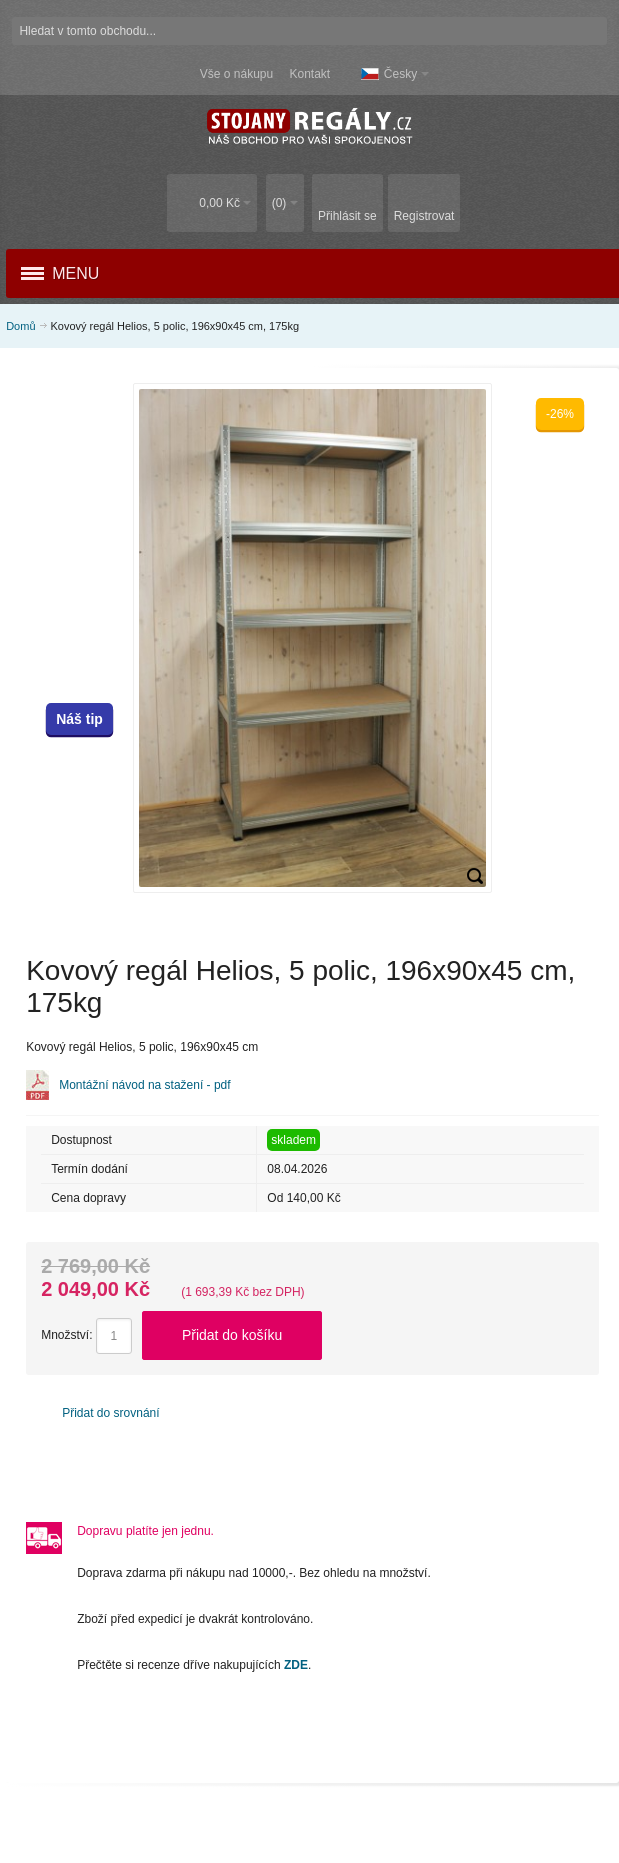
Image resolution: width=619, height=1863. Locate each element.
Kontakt (309, 74)
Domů (20, 326)
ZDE (296, 1665)
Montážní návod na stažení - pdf (144, 1085)
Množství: (66, 1335)
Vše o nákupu (236, 74)
